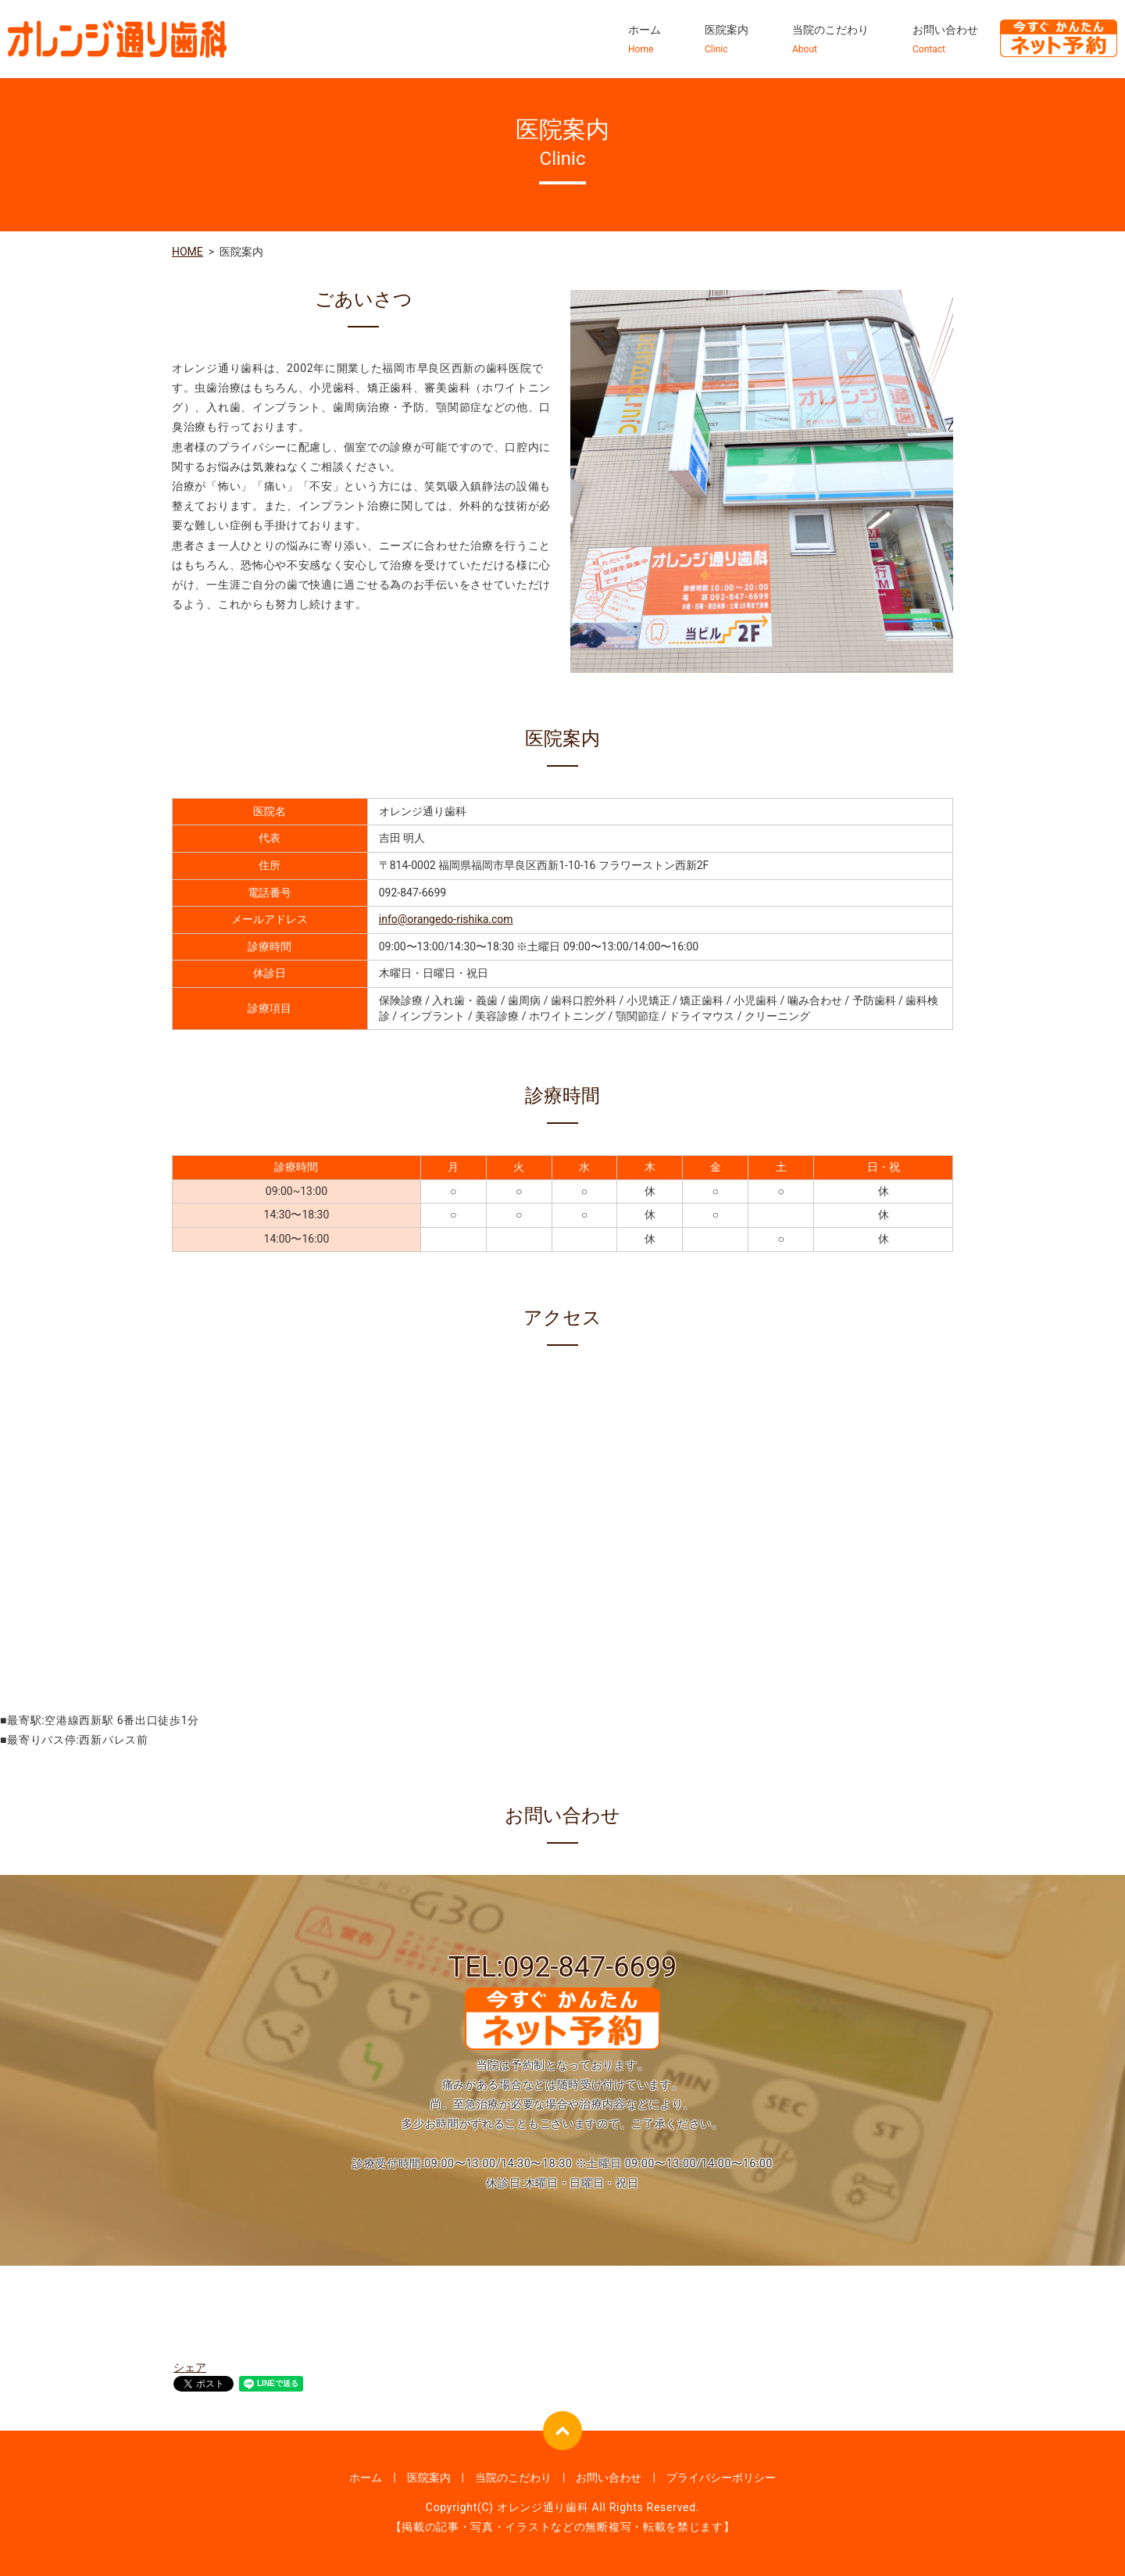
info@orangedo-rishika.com (446, 919)
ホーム (644, 39)
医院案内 (726, 39)
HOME (187, 251)
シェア (189, 2367)
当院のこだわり (830, 39)
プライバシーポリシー (721, 2477)
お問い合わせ (945, 39)
